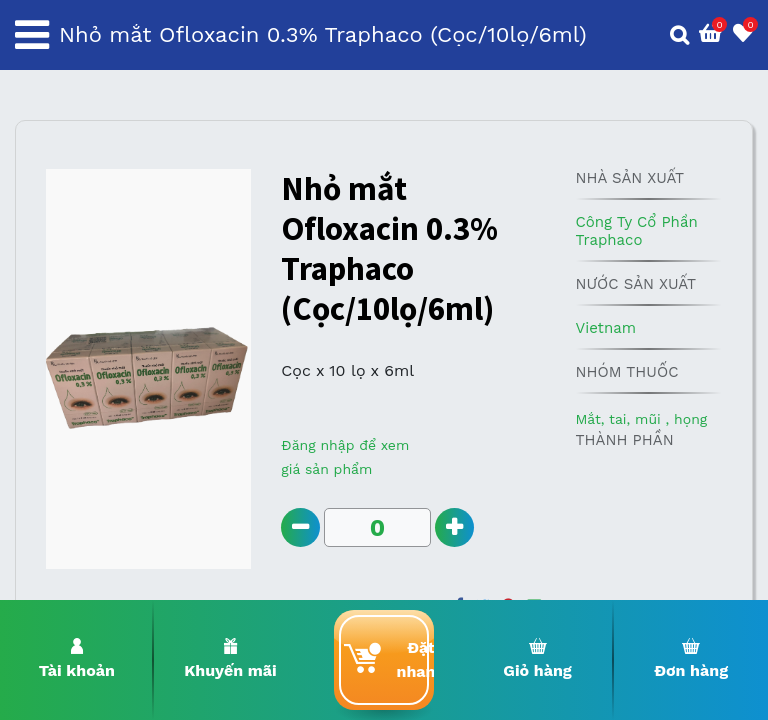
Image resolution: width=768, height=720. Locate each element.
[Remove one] (300, 527)
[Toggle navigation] (32, 35)
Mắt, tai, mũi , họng (641, 419)
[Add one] (454, 527)
